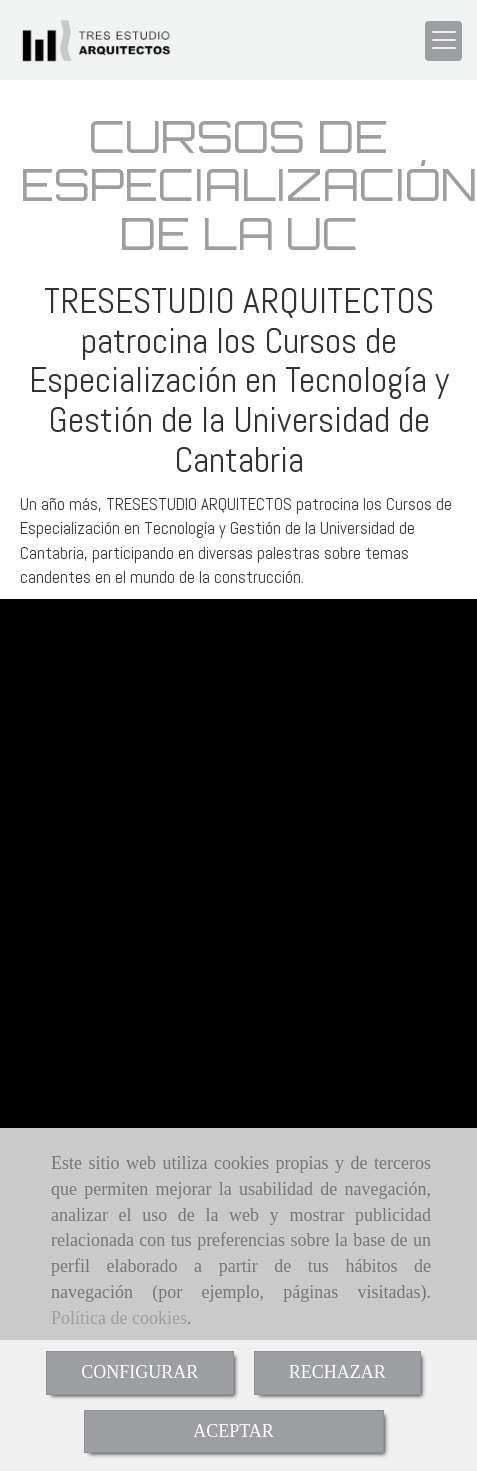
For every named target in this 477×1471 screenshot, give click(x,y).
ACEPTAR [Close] (233, 1431)
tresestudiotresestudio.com (133, 818)
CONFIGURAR (139, 1372)
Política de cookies (119, 1318)
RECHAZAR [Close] (337, 1372)
